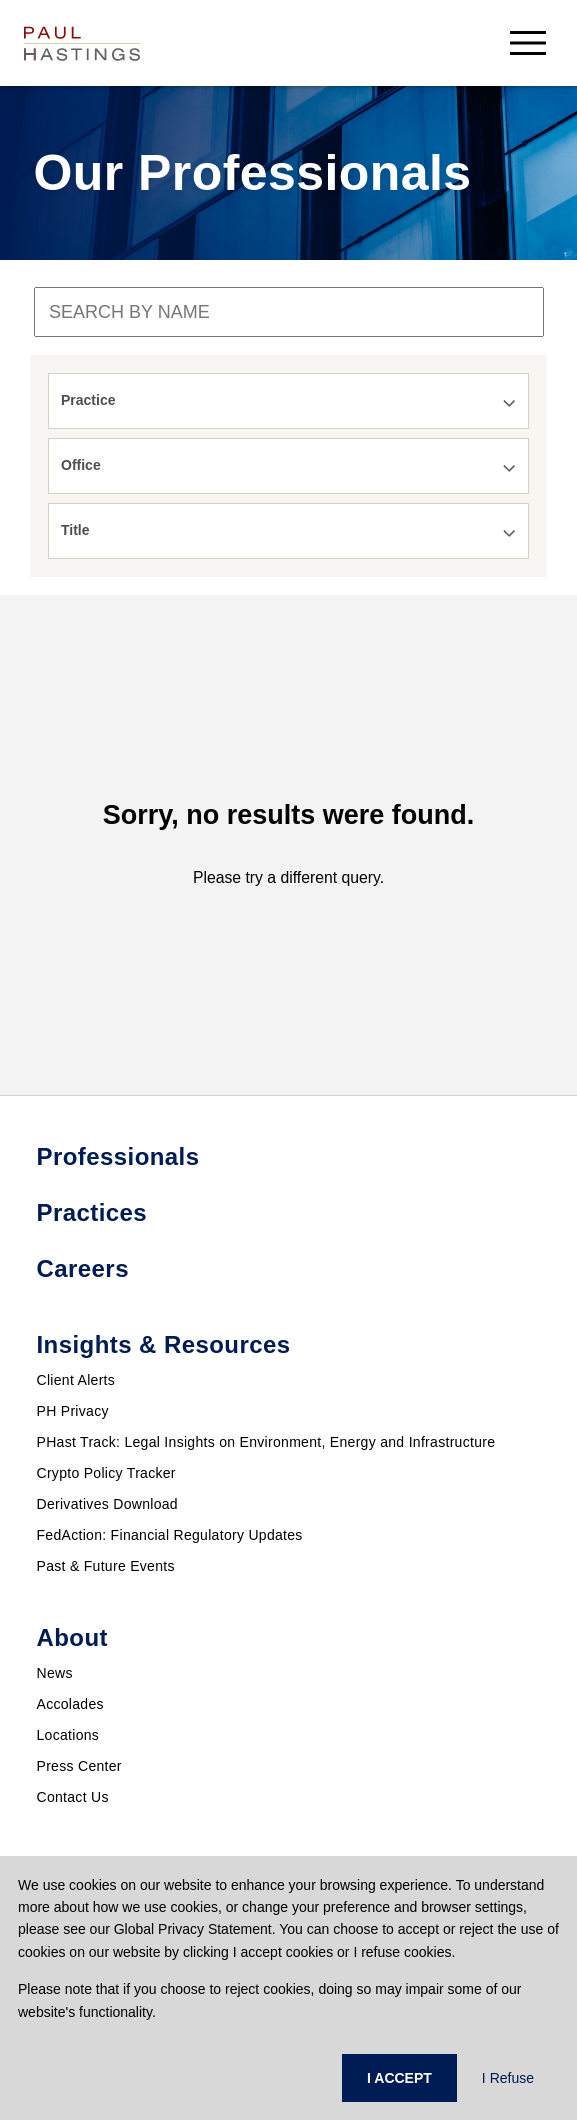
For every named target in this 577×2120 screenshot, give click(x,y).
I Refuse (508, 2078)
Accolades (70, 1704)
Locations (68, 1735)
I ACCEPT (399, 2078)
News (55, 1673)
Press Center (79, 1766)
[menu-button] (528, 42)
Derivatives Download (107, 1504)
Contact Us (73, 1797)
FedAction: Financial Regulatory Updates (170, 1535)
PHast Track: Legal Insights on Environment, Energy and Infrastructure (266, 1442)
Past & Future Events (106, 1566)
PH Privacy (73, 1411)
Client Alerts (76, 1380)
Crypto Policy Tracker (106, 1473)
